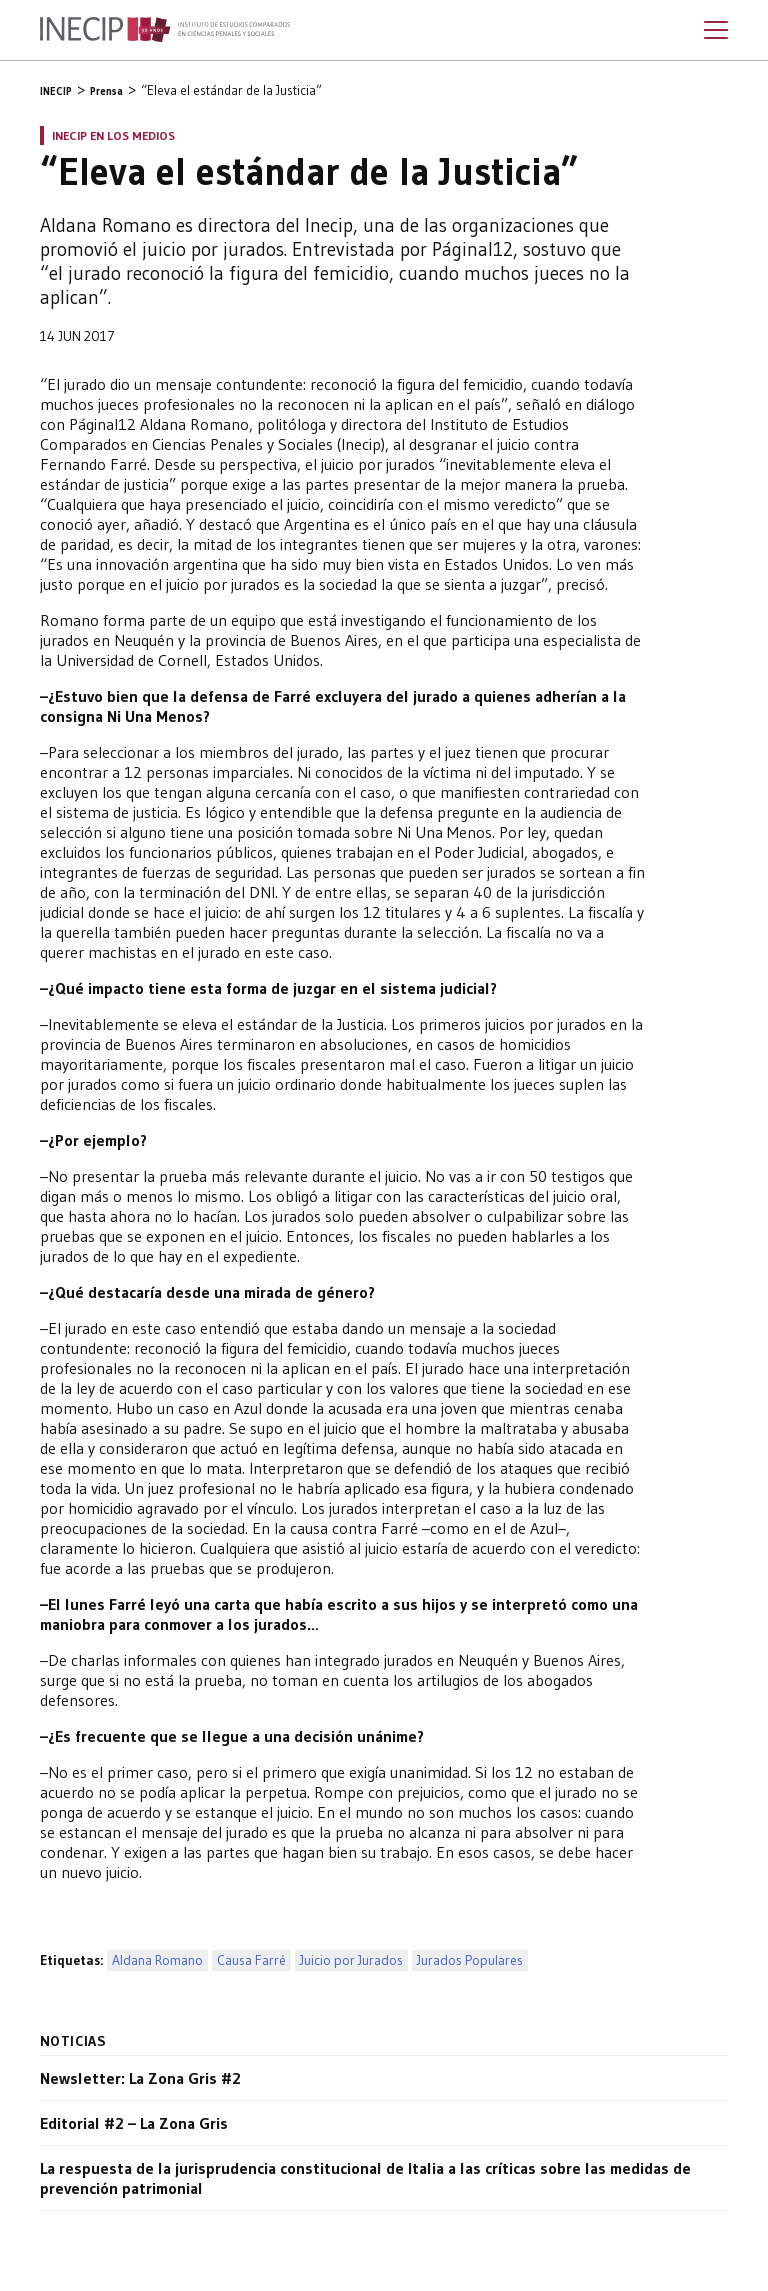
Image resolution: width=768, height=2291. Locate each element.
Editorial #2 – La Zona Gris (134, 2123)
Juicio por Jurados (351, 1960)
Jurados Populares (470, 1960)
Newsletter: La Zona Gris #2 (140, 2078)
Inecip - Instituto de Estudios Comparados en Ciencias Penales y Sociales (165, 30)
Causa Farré (251, 1960)
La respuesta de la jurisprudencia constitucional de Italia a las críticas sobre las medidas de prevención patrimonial (365, 2178)
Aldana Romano (157, 1960)
